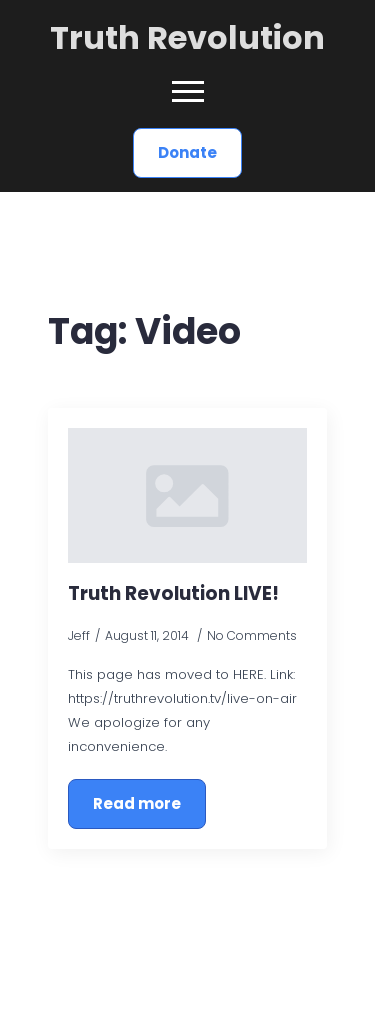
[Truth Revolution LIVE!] (187, 495)
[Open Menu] (188, 92)
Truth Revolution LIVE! (173, 593)
